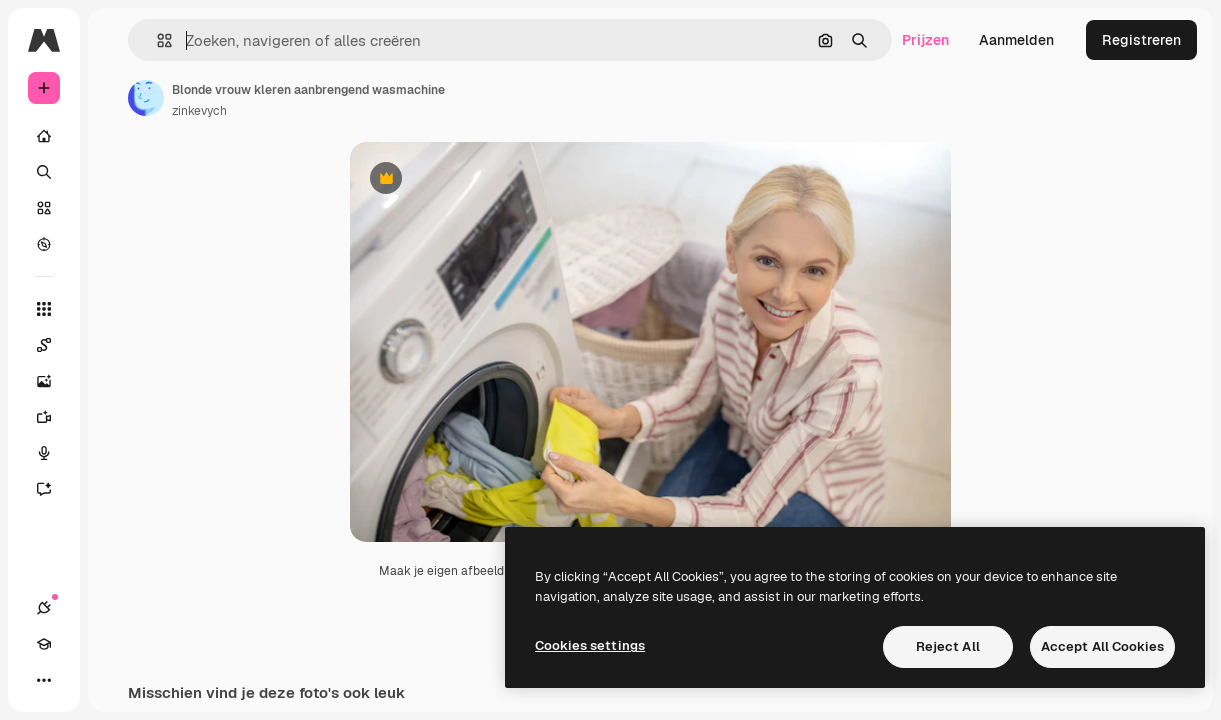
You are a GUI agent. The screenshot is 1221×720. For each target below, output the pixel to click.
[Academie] (44, 644)
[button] (156, 40)
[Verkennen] (44, 244)
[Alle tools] (44, 309)
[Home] (44, 136)
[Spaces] (54, 345)
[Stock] (44, 208)
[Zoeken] (44, 172)
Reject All (948, 646)
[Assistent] (54, 489)
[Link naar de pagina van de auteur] (146, 98)
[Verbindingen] (44, 608)
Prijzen (925, 40)
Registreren (1141, 40)
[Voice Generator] (54, 453)
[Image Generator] (54, 381)
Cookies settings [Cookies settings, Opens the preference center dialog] (590, 645)
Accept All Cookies (1102, 646)
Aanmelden (1016, 40)
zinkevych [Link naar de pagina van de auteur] (199, 111)
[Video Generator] (54, 417)
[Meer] (44, 680)
